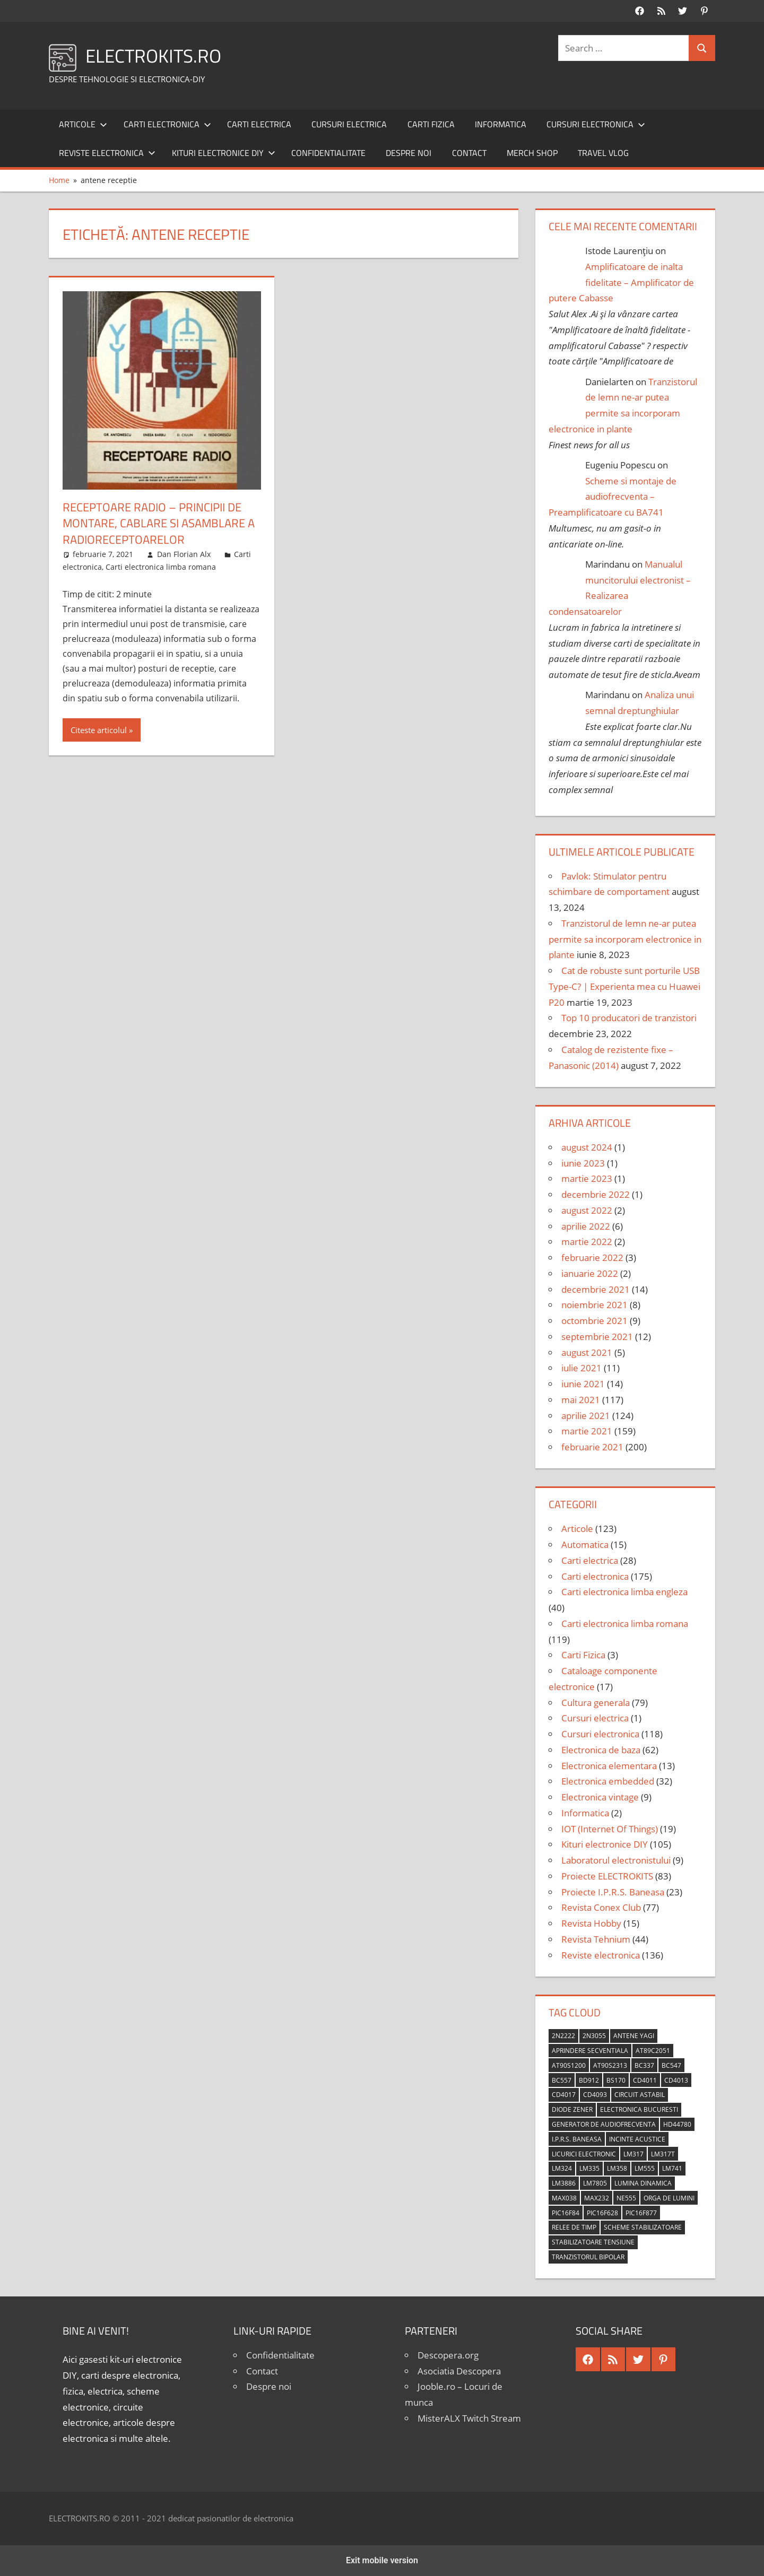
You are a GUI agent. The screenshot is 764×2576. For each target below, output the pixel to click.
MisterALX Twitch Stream (469, 2418)
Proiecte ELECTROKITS (607, 1876)
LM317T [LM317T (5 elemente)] (663, 2154)
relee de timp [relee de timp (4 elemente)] (574, 2227)
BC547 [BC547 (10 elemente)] (671, 2065)
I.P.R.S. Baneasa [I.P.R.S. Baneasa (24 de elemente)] (577, 2139)
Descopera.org (448, 2355)
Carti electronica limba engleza (624, 1592)
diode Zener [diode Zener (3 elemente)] (572, 2109)
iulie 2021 (581, 1368)
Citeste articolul (99, 730)
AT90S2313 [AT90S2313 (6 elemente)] (610, 2065)
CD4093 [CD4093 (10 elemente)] (595, 2094)
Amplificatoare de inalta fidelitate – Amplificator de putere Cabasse (621, 282)
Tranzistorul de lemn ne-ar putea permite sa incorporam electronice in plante (625, 939)
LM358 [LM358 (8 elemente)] (617, 2168)
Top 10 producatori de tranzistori (629, 1018)
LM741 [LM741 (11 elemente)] (672, 2168)
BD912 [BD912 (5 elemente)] (589, 2080)
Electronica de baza (600, 1750)
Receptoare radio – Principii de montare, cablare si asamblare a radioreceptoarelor (159, 523)
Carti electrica (259, 124)
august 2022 (586, 1210)
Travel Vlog (603, 152)
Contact (469, 152)
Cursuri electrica (349, 124)
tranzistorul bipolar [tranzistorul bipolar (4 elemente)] (588, 2256)
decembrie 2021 (595, 1289)
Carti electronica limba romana (161, 567)
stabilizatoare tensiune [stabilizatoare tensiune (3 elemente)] (593, 2242)
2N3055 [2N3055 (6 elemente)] (594, 2035)
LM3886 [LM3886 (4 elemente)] (564, 2183)
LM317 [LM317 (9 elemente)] (633, 2154)
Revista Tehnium (595, 1939)
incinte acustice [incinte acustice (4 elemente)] (637, 2139)
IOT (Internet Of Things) (609, 1829)
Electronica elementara (609, 1766)
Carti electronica (167, 124)
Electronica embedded (607, 1781)
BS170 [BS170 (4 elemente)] (616, 2080)
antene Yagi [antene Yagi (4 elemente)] (633, 2035)
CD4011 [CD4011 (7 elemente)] (645, 2080)
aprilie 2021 (585, 1415)
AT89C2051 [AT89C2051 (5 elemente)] (653, 2050)
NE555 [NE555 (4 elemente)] (626, 2198)
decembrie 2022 (595, 1194)
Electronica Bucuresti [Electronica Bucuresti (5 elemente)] (639, 2109)
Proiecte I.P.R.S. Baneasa (612, 1892)
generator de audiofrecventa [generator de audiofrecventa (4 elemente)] (604, 2124)
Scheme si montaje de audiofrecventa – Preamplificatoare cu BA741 (612, 497)
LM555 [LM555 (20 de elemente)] (645, 2168)
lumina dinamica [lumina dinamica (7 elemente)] (643, 2183)
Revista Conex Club (601, 1907)
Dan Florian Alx (184, 554)
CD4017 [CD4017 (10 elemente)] (564, 2094)
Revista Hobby (591, 1923)
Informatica (500, 124)
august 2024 (586, 1147)
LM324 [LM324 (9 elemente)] (562, 2168)
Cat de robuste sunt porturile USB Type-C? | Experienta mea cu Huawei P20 (624, 986)
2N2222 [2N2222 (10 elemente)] (563, 2035)
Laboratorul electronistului (616, 1860)
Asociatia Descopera (459, 2371)
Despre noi (408, 152)
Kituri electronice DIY (223, 152)
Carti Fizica (431, 124)
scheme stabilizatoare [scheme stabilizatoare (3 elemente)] (643, 2227)
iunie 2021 (583, 1384)
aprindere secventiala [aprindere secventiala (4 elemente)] (590, 2050)
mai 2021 (580, 1400)
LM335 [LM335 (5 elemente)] (589, 2168)
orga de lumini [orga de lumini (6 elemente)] (669, 2198)
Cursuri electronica (595, 124)
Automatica (585, 1544)
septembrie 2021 (597, 1336)
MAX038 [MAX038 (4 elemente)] (564, 2198)
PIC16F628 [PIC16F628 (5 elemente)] (602, 2212)
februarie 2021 (592, 1447)
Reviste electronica (107, 152)
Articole (83, 124)
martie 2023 (586, 1178)
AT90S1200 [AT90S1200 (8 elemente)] (569, 2065)
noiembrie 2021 (594, 1305)
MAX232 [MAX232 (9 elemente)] (596, 2198)
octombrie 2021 (594, 1321)
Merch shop (532, 152)
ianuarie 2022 (589, 1273)
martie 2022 (586, 1241)
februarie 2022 (592, 1257)
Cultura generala (595, 1702)
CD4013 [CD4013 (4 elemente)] (676, 2080)
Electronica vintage (600, 1797)
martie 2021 (586, 1431)
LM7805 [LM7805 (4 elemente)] (595, 2183)
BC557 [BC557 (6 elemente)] (561, 2080)
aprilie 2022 (585, 1226)
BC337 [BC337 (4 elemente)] (644, 2065)
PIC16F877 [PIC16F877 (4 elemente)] (641, 2212)
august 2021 (586, 1352)
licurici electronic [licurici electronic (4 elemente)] (584, 2154)
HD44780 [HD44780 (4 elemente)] (677, 2124)
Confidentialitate (328, 152)
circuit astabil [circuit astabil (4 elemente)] (639, 2094)
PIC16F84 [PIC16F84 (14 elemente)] (565, 2212)
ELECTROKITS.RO (155, 55)
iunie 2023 (583, 1163)
